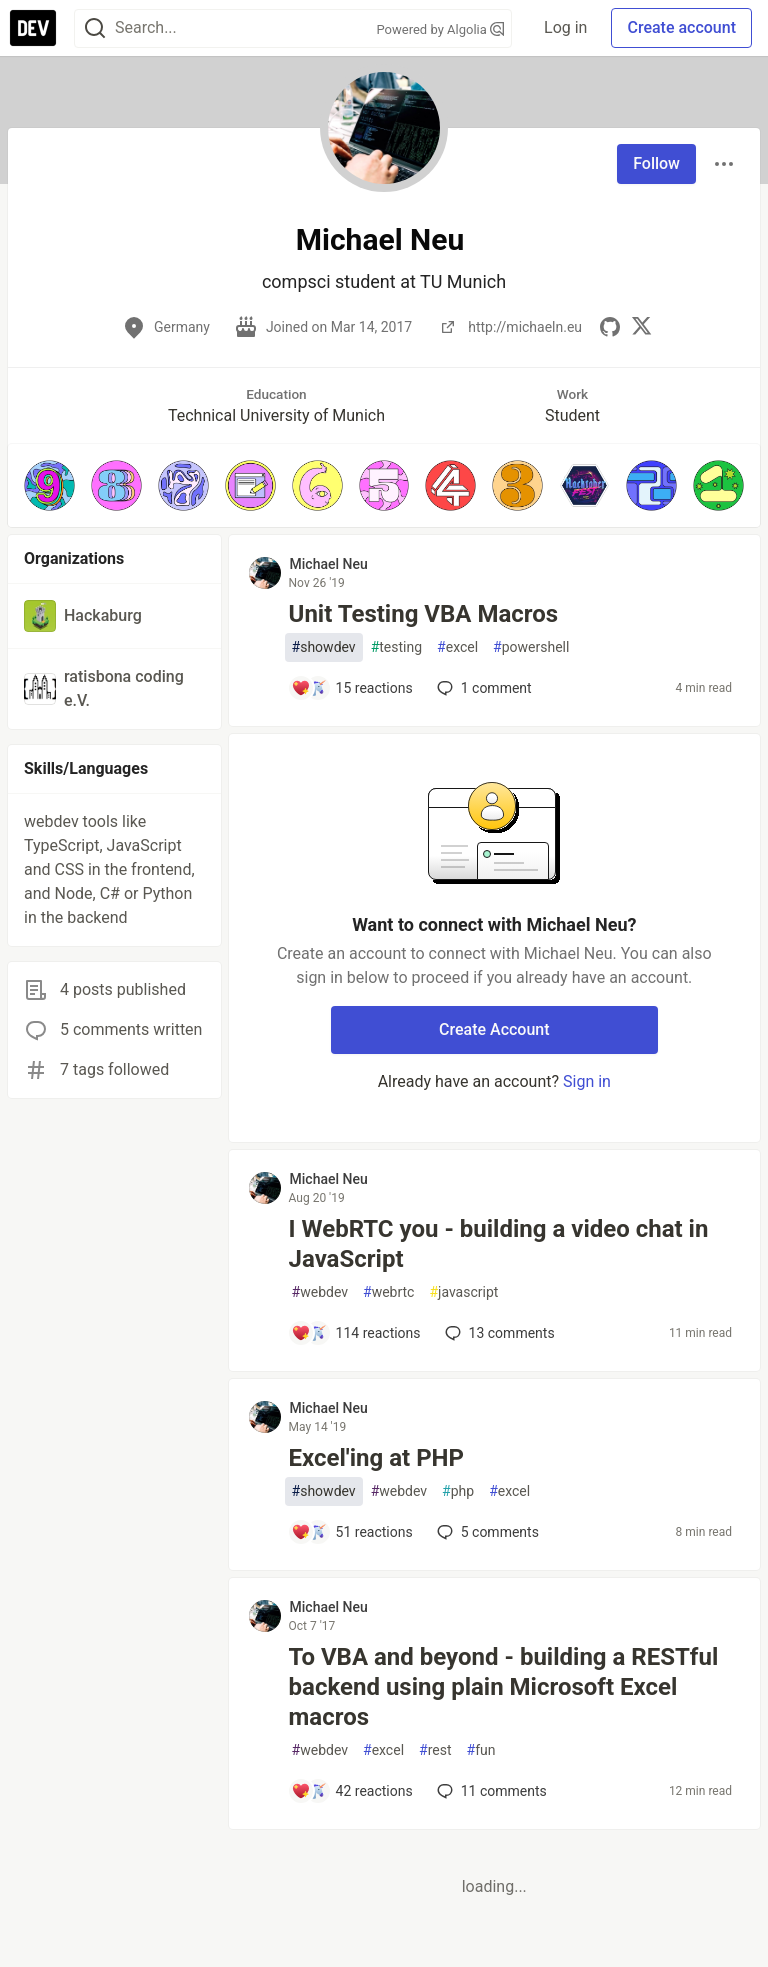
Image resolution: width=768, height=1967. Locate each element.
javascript (463, 1292)
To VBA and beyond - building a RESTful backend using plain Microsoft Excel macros (504, 1687)
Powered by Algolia (441, 29)
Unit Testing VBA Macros (424, 614)
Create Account (494, 1029)
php (458, 1491)
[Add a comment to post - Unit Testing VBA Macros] (352, 688)
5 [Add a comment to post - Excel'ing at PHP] (486, 1532)
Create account (681, 27)
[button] (49, 485)
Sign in (587, 1081)
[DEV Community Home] (33, 28)
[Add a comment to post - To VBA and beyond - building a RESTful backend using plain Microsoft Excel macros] (352, 1791)
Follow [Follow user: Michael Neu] (656, 163)
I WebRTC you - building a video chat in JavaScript (499, 1244)
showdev (324, 647)
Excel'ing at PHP (376, 1458)
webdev (320, 1292)
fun (481, 1750)
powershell (531, 647)
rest (435, 1750)
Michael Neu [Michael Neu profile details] (329, 564)
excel (457, 647)
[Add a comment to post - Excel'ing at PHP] (352, 1532)
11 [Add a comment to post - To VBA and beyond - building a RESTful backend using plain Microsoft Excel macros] (490, 1791)
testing (396, 647)
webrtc (388, 1292)
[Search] (95, 28)
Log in (565, 27)
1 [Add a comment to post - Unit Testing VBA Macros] (482, 688)
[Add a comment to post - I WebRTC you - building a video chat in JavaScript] (356, 1333)
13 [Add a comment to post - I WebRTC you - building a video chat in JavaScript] (498, 1333)
